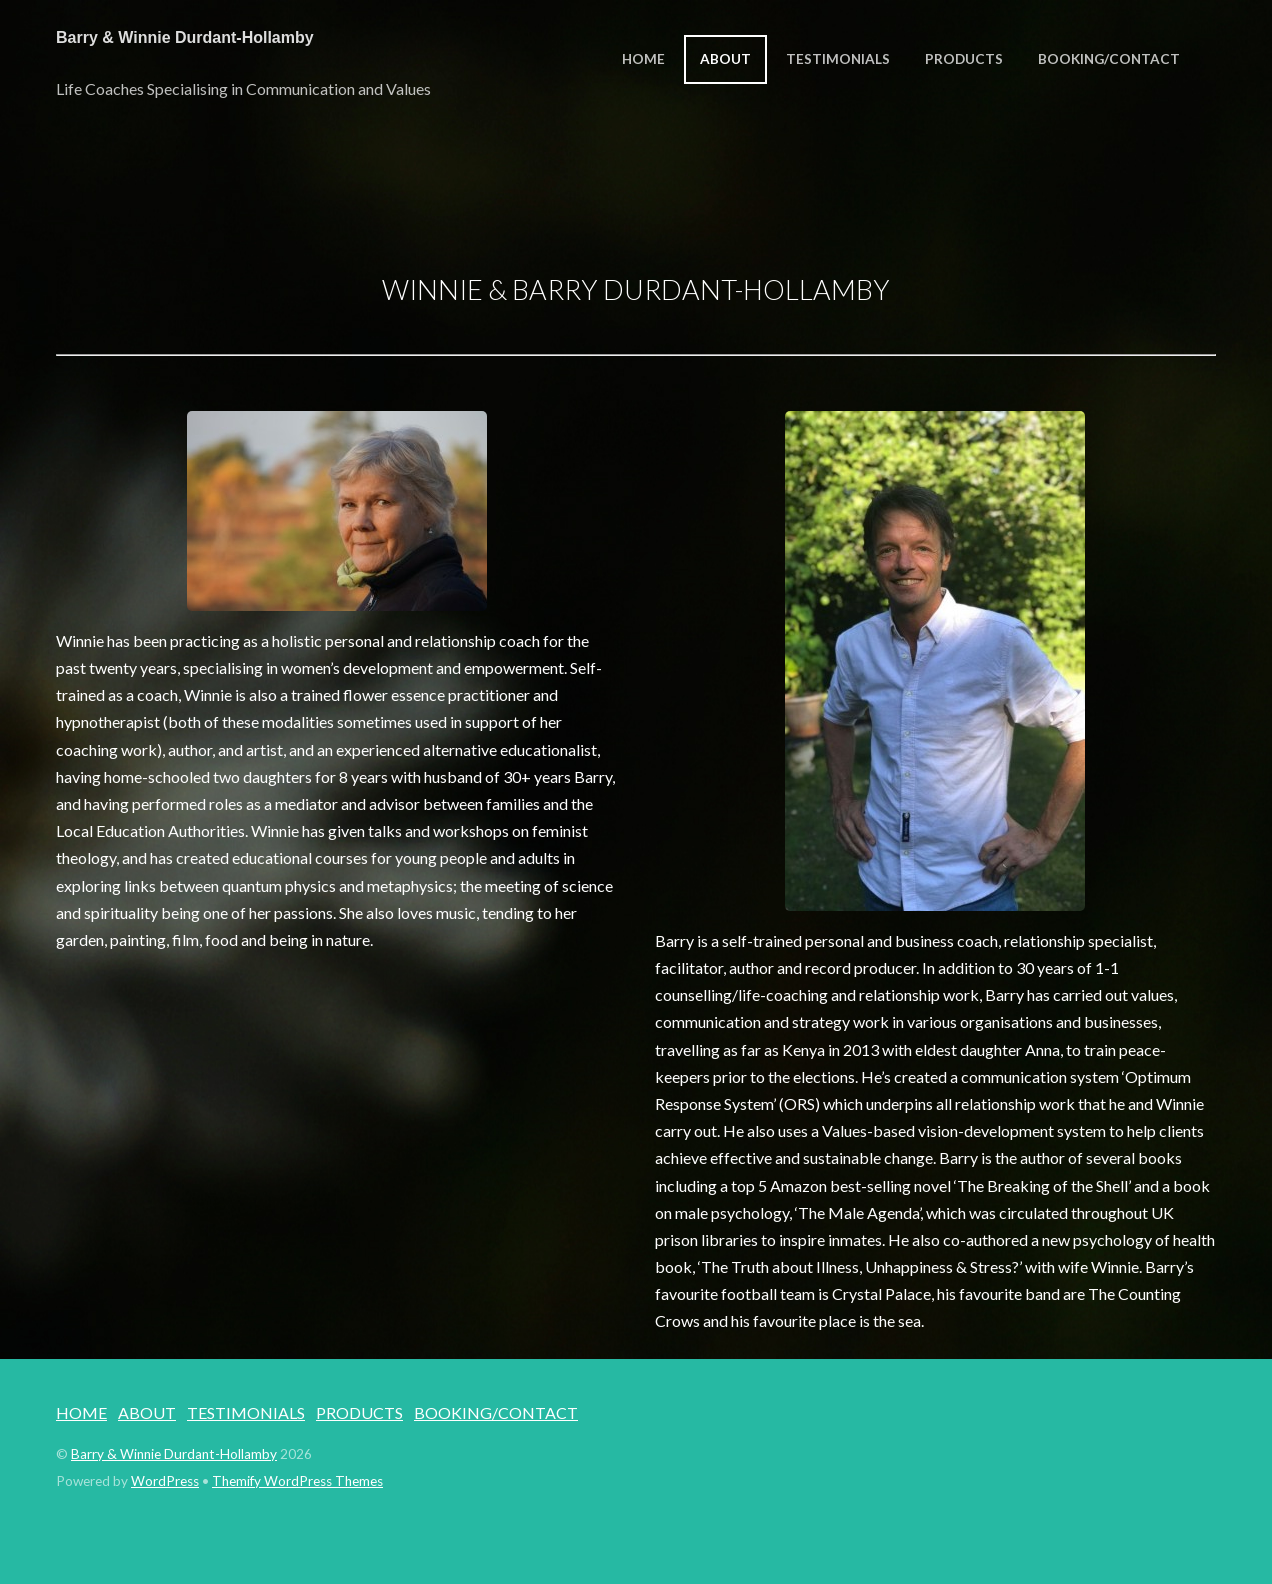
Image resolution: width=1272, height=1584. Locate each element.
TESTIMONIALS (838, 59)
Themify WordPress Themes (297, 1481)
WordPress (165, 1481)
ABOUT (725, 59)
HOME (643, 59)
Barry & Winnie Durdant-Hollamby (174, 1454)
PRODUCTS (964, 59)
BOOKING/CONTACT (1109, 59)
